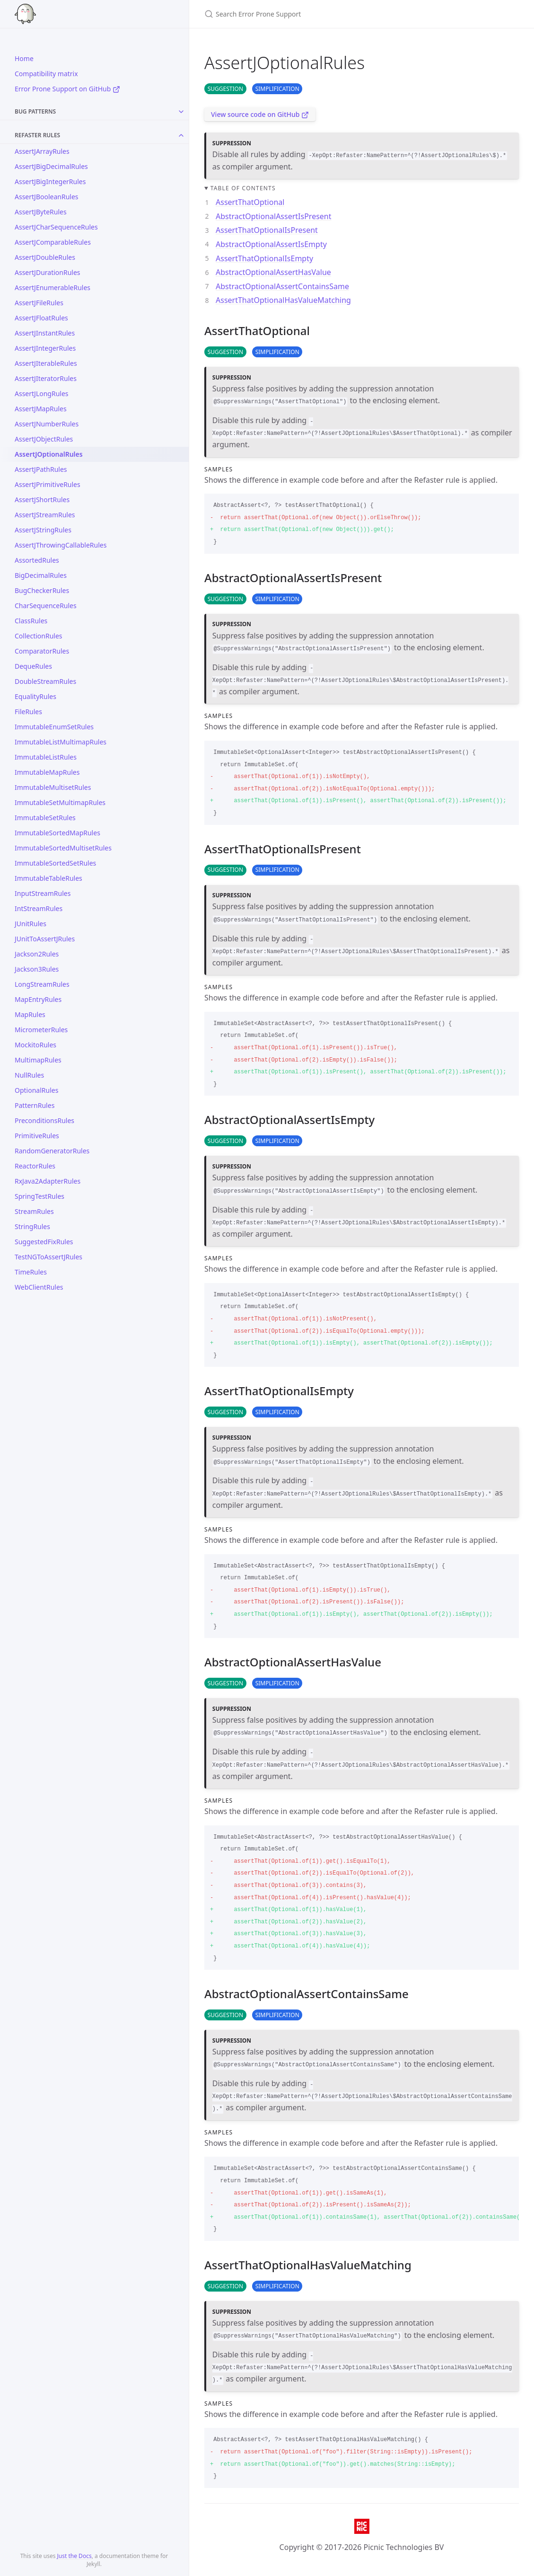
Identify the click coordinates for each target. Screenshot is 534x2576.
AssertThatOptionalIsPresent (267, 230)
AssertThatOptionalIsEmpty (264, 258)
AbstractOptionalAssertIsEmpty (271, 244)
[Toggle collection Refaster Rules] (181, 135)
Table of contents (243, 188)
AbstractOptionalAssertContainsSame (282, 286)
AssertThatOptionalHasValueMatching (283, 300)
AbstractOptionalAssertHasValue (273, 272)
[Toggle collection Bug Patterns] (181, 111)
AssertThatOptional (250, 202)
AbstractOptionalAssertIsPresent (274, 216)
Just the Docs (74, 2556)
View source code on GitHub (260, 114)
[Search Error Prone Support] (316, 14)
